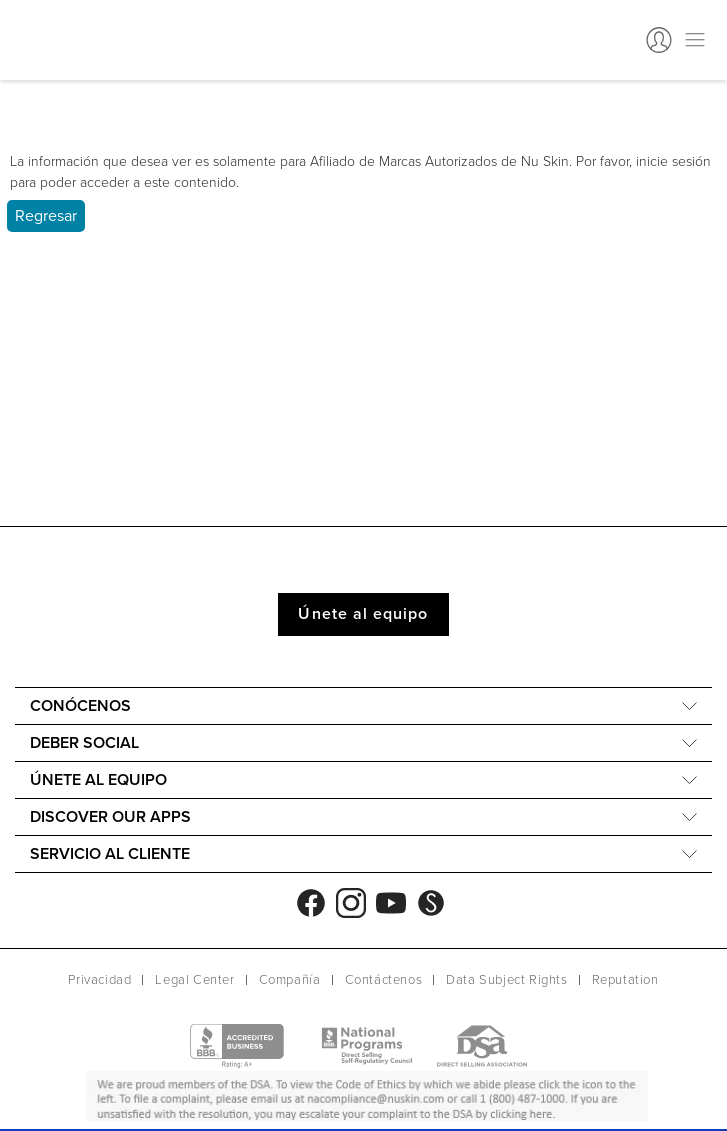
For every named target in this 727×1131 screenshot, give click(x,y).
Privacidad (99, 980)
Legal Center (194, 980)
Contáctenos (384, 980)
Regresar (46, 216)
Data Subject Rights (506, 980)
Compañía (290, 980)
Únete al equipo (363, 614)
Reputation (625, 980)
